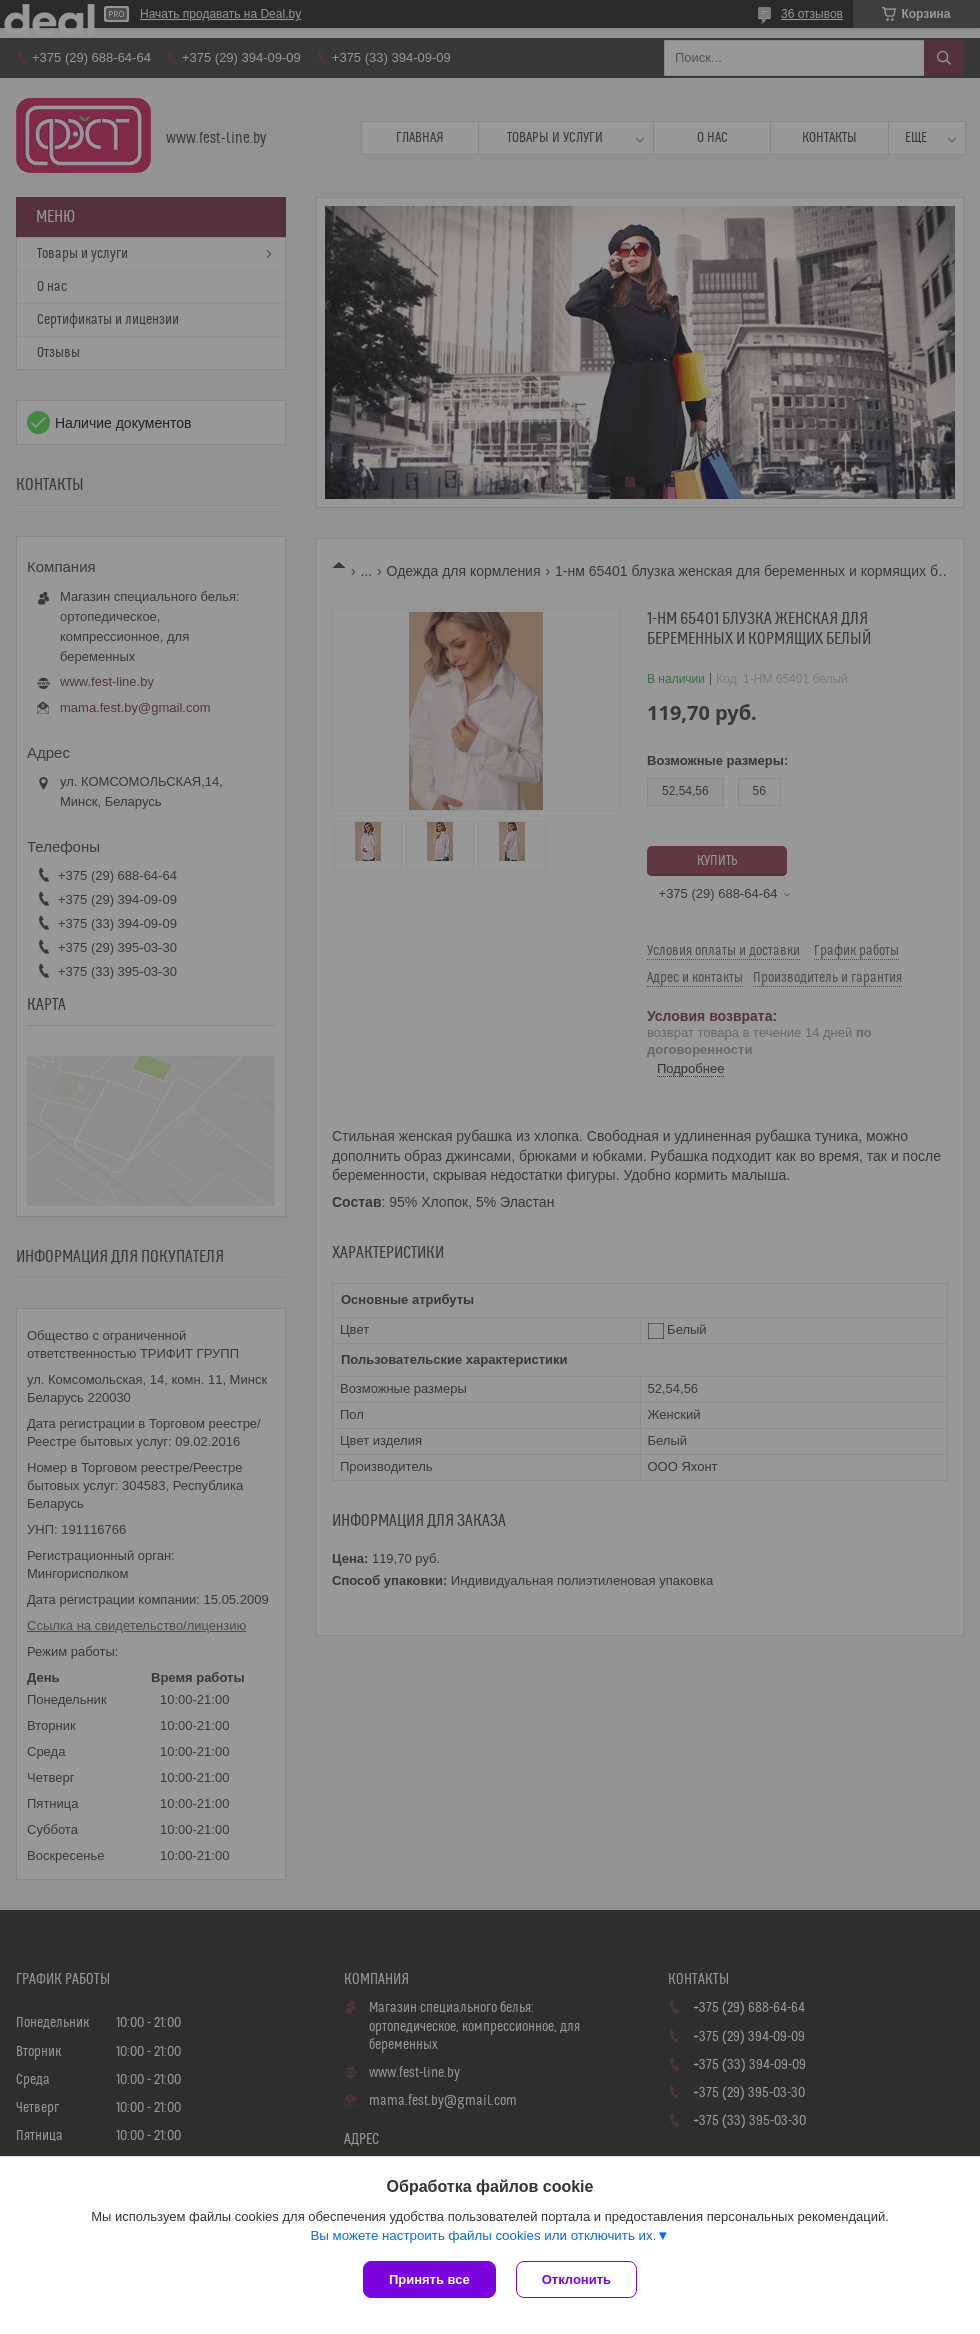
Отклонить (576, 2279)
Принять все (429, 2279)
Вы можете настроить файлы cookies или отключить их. (483, 2235)
